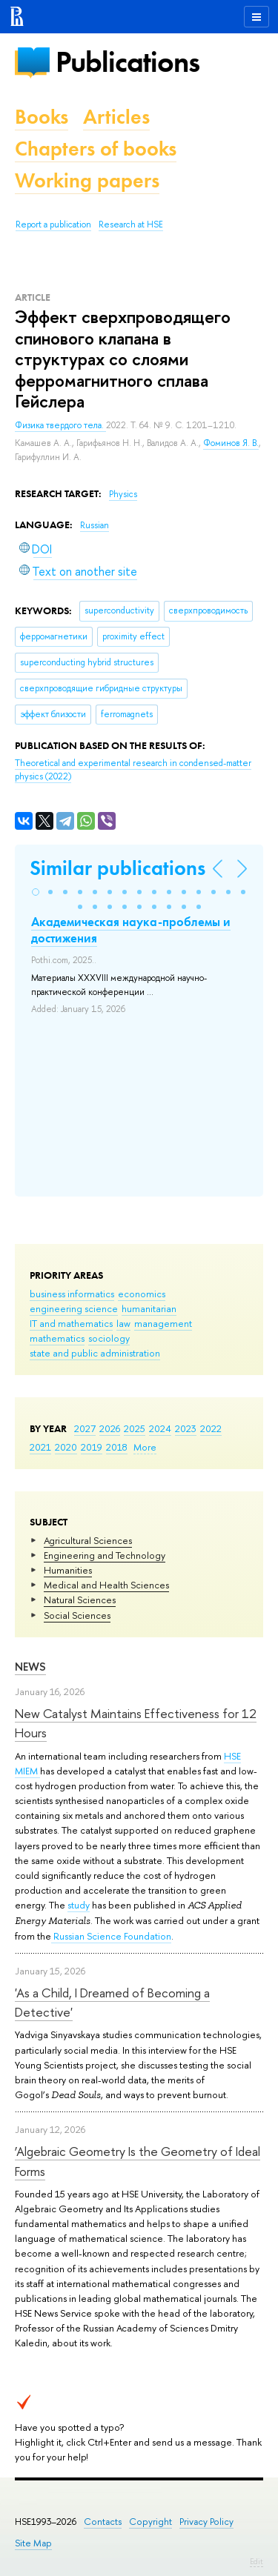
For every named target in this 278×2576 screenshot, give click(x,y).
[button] (35, 892)
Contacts (103, 2521)
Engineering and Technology (104, 1555)
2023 (185, 1428)
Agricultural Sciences (88, 1540)
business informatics (72, 1293)
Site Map (33, 2543)
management (163, 1323)
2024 (160, 1428)
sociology (109, 1338)
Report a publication (53, 224)
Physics (123, 494)
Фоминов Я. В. (231, 443)
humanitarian (149, 1308)
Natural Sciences (80, 1599)
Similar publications (117, 868)
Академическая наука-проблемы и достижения (131, 929)
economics (141, 1293)
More (144, 1447)
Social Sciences (77, 1615)
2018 (117, 1447)
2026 (109, 1428)
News (30, 1666)
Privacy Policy (206, 2521)
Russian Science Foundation (111, 1936)
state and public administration (95, 1352)
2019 (91, 1447)
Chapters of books (95, 149)
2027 (85, 1428)
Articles (116, 117)
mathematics (57, 1338)
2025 (134, 1428)
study (78, 1904)
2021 (40, 1447)
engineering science (74, 1308)
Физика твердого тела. (60, 425)
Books (41, 117)
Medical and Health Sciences (106, 1584)
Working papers (87, 180)
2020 (66, 1447)
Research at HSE (131, 224)
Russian (94, 525)
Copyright (150, 2521)
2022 (211, 1428)
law (123, 1323)
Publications (127, 62)
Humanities (68, 1570)
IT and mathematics (71, 1323)
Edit (256, 2561)
